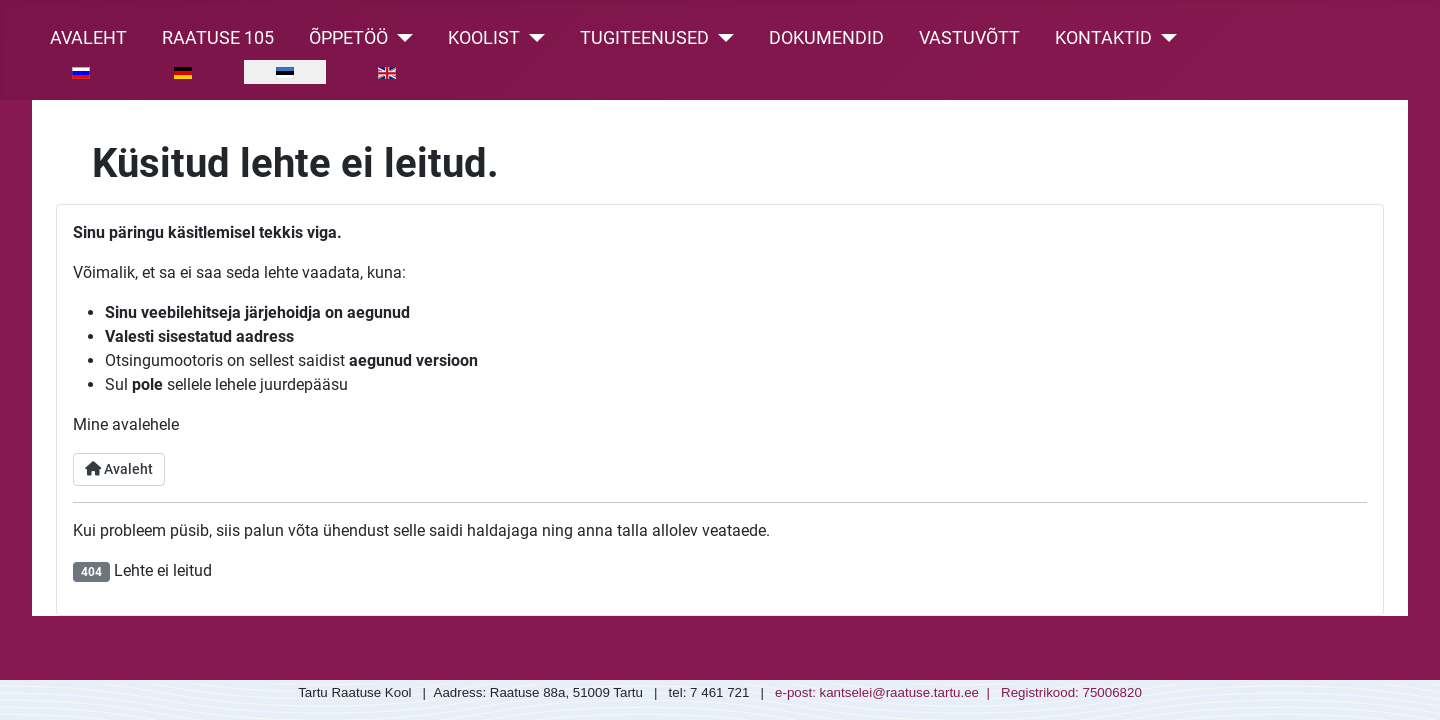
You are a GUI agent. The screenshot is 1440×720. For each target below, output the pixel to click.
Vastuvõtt (969, 38)
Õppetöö (348, 38)
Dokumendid (826, 38)
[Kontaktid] (1164, 38)
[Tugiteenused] (721, 38)
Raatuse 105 (218, 38)
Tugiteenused (644, 38)
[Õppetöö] (400, 38)
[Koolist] (532, 38)
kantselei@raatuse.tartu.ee (900, 692)
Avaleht (88, 38)
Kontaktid (1103, 38)
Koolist (484, 38)
